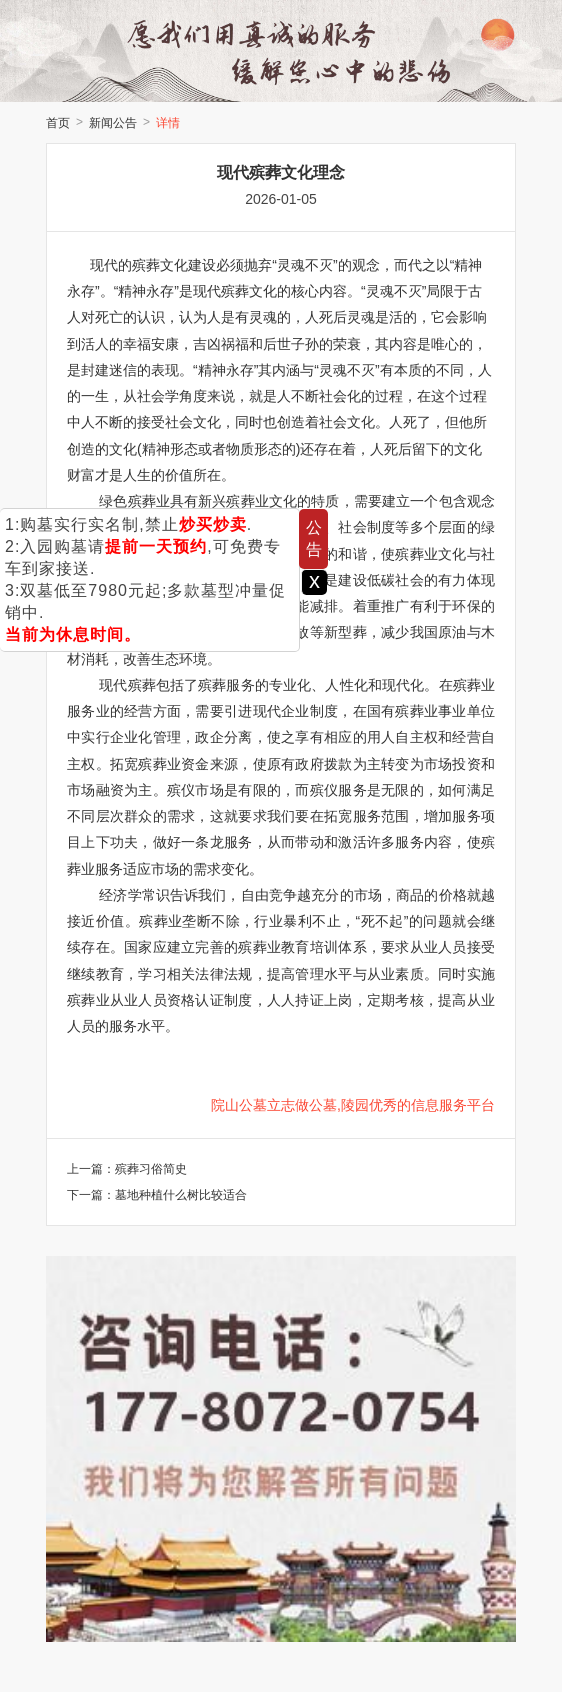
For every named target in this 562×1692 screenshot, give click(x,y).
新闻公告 (113, 123)
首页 (58, 123)
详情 (168, 123)
